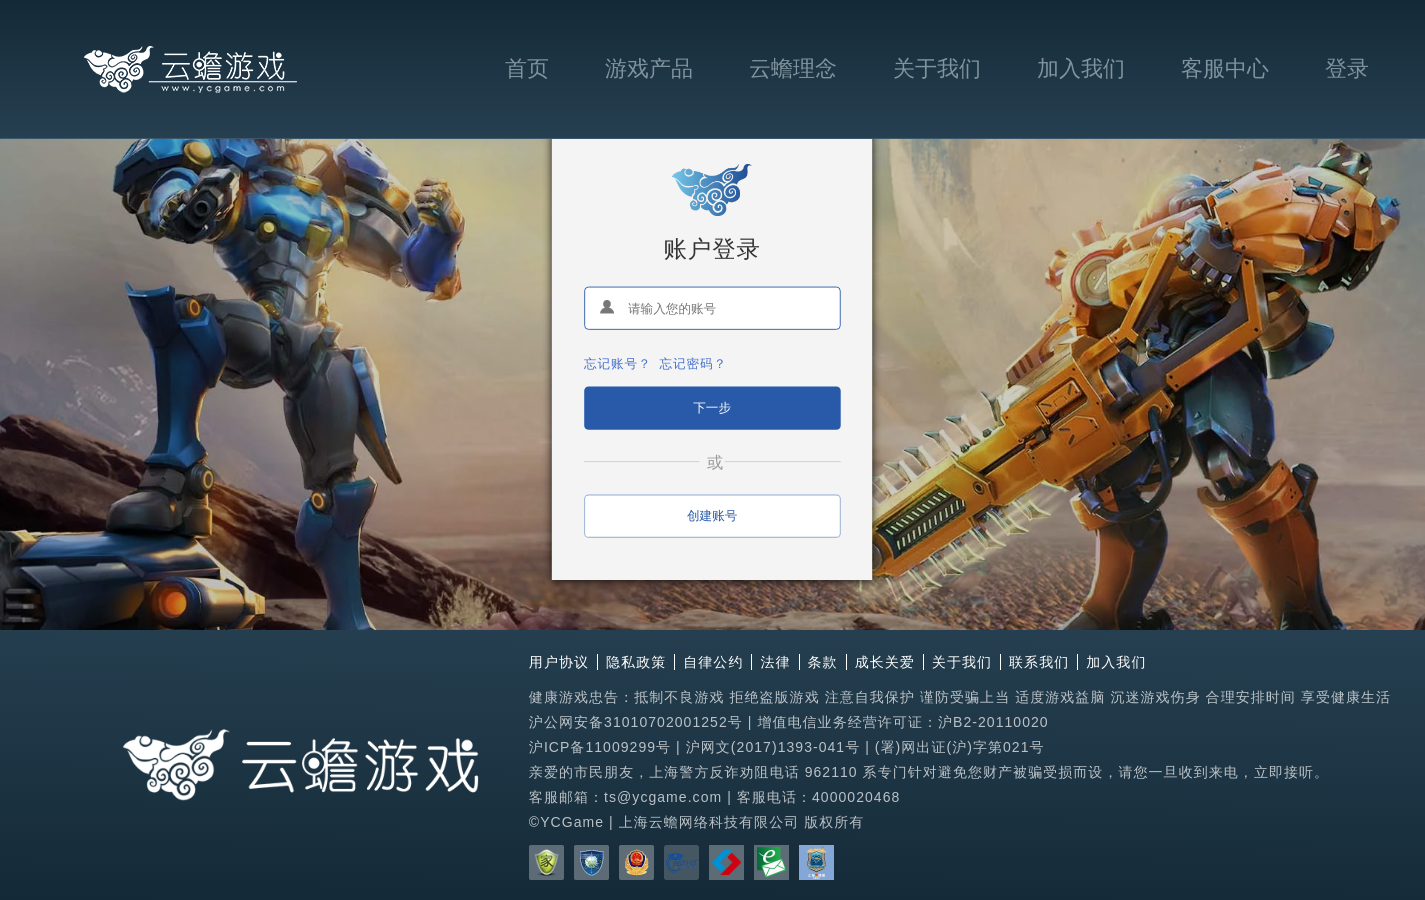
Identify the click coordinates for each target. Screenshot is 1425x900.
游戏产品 (649, 68)
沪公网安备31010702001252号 (636, 722)
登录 (1347, 68)
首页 (527, 68)
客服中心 (1225, 68)
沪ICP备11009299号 (600, 747)
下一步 (713, 407)
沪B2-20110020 (993, 722)
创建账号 (712, 515)
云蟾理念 (793, 68)
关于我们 (937, 68)
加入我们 (1081, 68)
